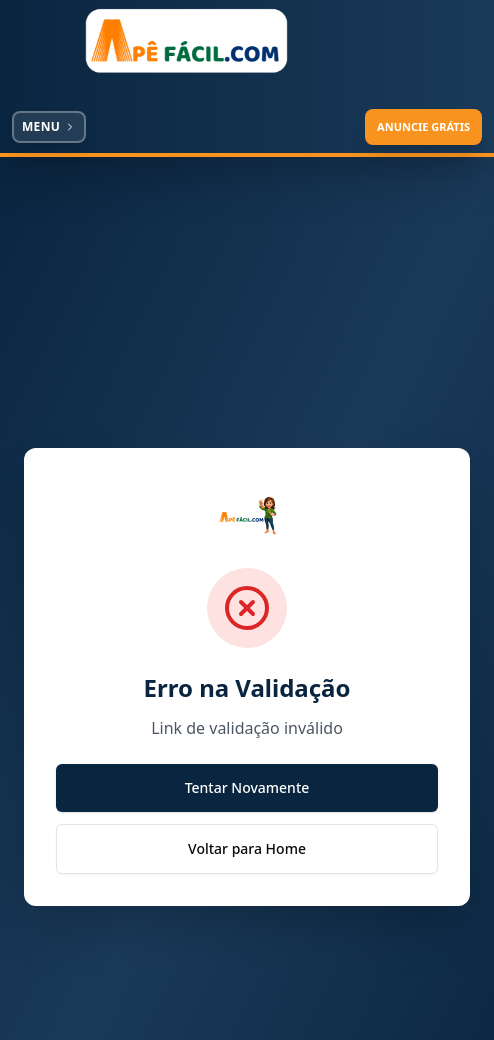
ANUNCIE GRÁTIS (423, 126)
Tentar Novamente (247, 787)
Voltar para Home (247, 848)
